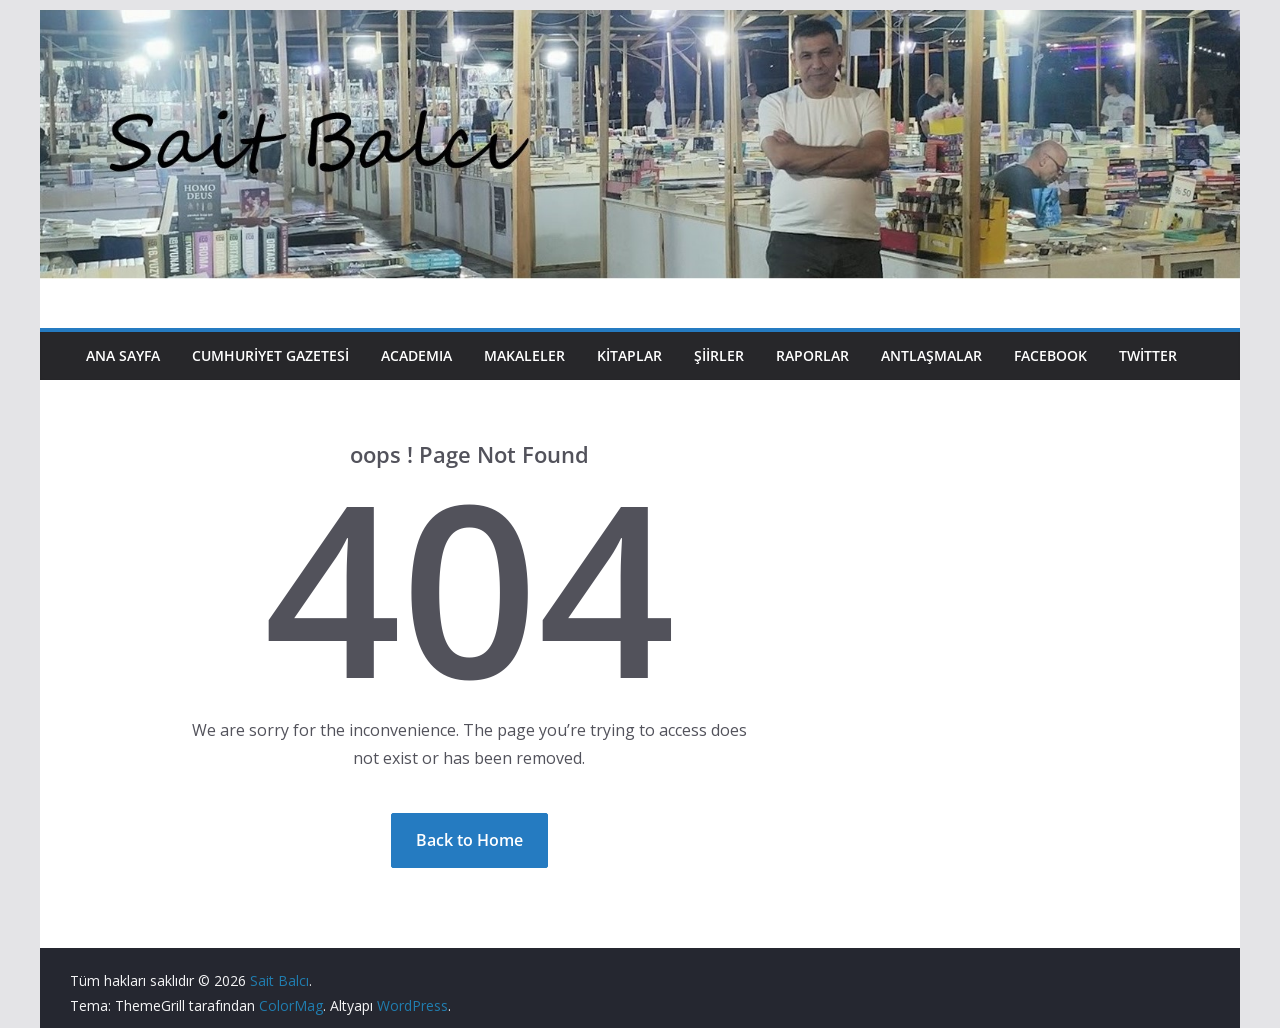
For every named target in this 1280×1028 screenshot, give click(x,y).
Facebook (1050, 355)
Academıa (416, 355)
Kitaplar (629, 355)
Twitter (1148, 355)
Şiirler (719, 355)
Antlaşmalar (931, 355)
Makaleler (524, 355)
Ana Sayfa (123, 355)
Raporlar (812, 355)
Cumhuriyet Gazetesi (270, 355)
